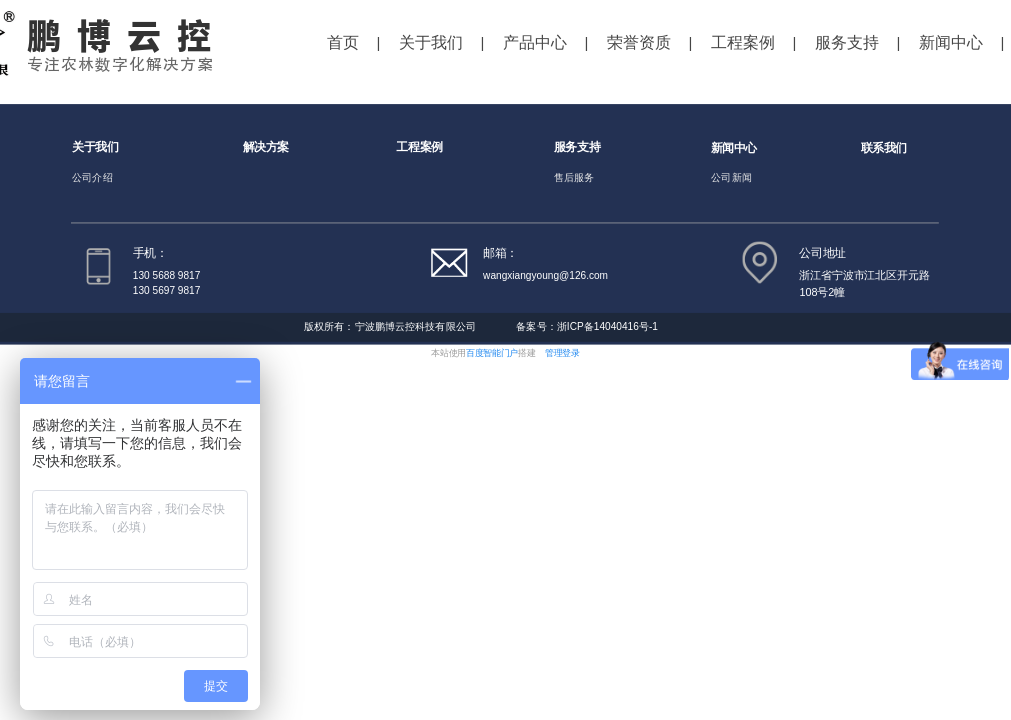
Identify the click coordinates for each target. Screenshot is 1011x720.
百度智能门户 (492, 353)
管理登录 (562, 353)
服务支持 (847, 42)
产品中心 (535, 42)
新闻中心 (951, 42)
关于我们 (431, 42)
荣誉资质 (639, 42)
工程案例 (743, 42)
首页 (343, 42)
